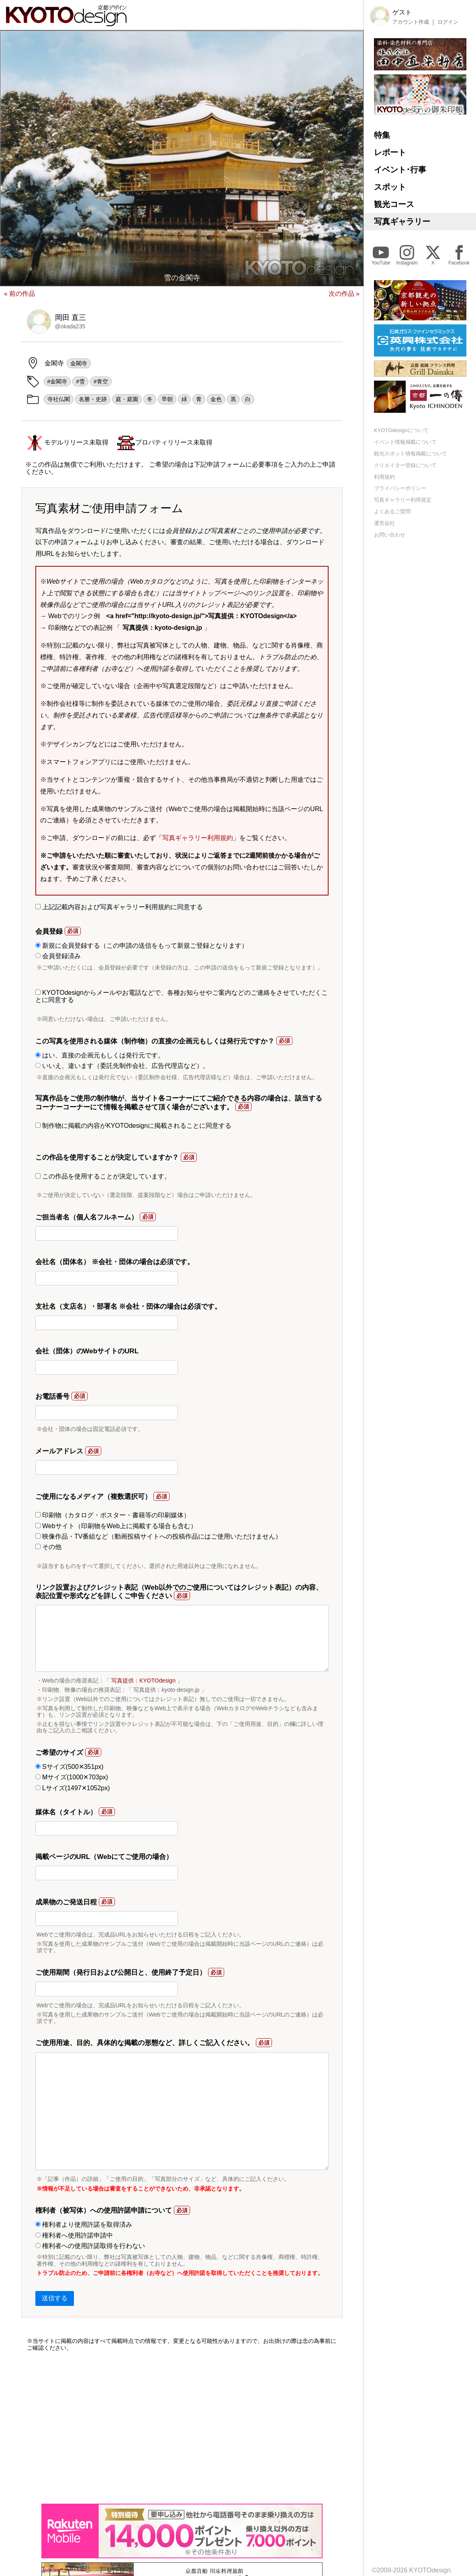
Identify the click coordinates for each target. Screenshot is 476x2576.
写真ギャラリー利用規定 (402, 500)
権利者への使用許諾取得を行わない (90, 2245)
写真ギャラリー (402, 221)
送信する (54, 2298)
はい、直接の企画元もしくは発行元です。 (99, 1055)
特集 (382, 135)
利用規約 (384, 477)
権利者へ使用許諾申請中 (74, 2235)
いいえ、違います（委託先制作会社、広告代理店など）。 (122, 1065)
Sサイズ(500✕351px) (69, 1766)
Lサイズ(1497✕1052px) (72, 1788)
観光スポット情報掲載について (410, 454)
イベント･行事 (400, 169)
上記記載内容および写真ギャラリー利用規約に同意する (119, 907)
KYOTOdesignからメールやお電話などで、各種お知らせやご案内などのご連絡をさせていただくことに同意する (181, 996)
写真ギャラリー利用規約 (197, 837)
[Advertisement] (182, 2427)
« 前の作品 (19, 293)
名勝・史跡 (93, 399)
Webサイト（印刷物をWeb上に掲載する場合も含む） (116, 1526)
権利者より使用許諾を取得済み (83, 2224)
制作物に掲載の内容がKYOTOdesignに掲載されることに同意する (133, 1125)
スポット (390, 186)
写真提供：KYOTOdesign (143, 1680)
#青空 (101, 381)
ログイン (447, 22)
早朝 (167, 399)
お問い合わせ (389, 535)
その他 (48, 1546)
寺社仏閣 (58, 399)
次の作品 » (344, 293)
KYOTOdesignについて (401, 430)
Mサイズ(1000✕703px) (71, 1777)
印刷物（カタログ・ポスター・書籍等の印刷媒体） (112, 1515)
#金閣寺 (57, 381)
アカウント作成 (410, 22)
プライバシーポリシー (400, 488)
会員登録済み (58, 956)
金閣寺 (78, 363)
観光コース (394, 204)
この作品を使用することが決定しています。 (103, 1176)
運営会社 (384, 523)
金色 (216, 399)
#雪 (80, 381)
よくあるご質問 (392, 511)
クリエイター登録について (405, 465)
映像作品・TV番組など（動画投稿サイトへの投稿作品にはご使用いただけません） (158, 1536)
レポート (390, 152)
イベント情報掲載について (405, 442)
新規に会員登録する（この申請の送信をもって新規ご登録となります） (141, 945)
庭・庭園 (127, 399)
